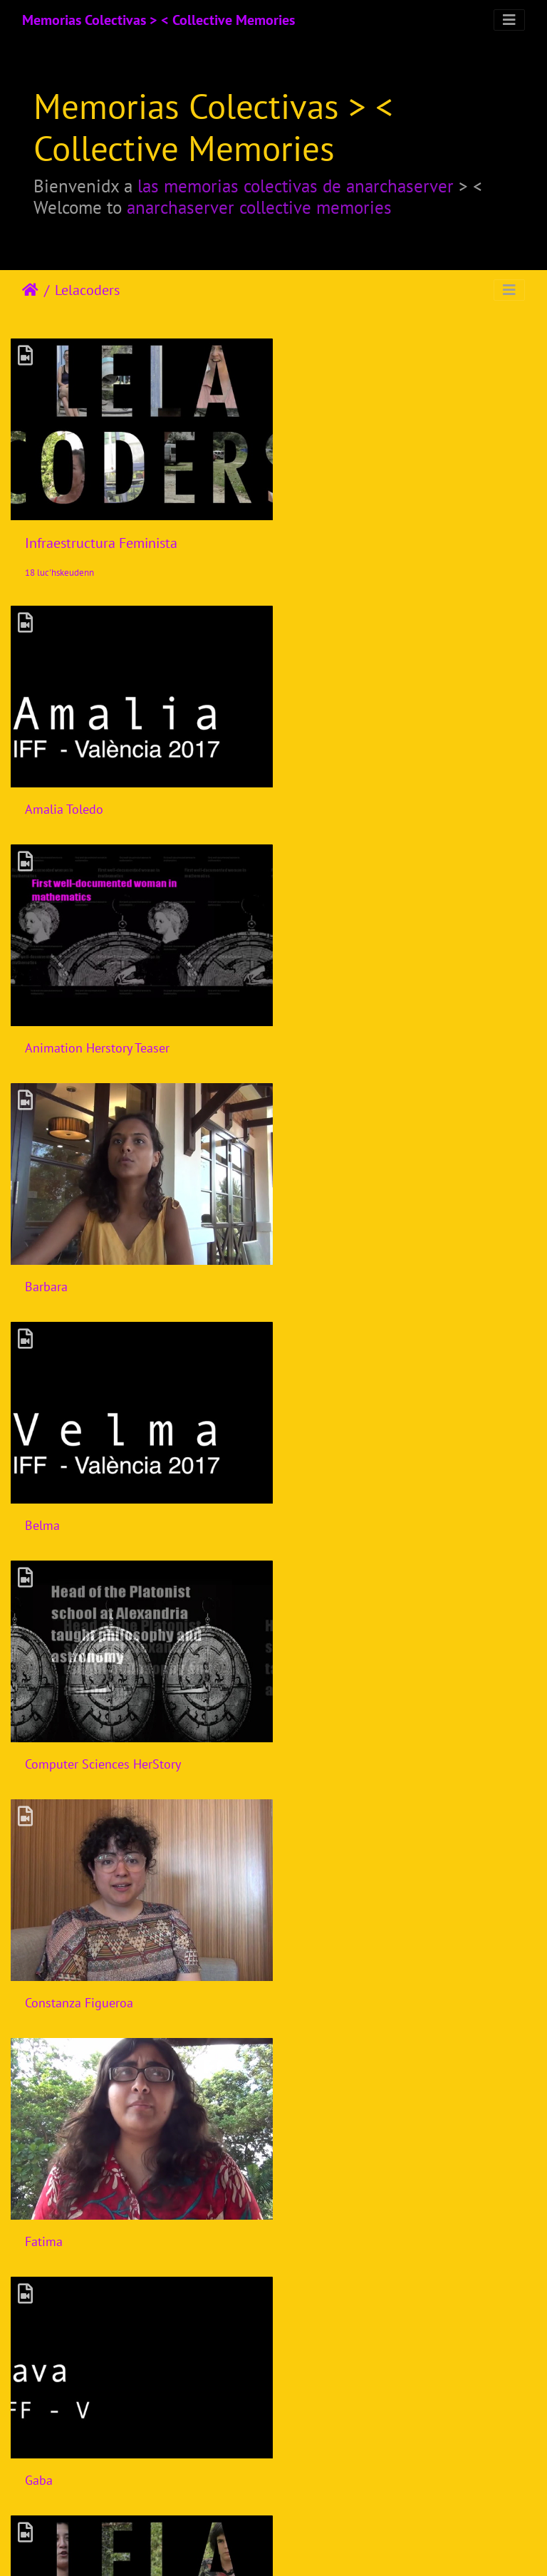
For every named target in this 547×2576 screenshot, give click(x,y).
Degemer (30, 290)
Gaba (312, 1489)
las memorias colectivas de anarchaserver (295, 185)
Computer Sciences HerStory (103, 1258)
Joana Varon (57, 2184)
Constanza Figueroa (352, 1258)
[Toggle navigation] (509, 20)
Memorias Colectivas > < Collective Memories (158, 20)
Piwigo (324, 2546)
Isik (34, 1952)
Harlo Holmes (336, 1721)
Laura (40, 2416)
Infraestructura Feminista (101, 536)
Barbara (46, 1026)
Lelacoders (87, 290)
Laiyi (311, 2184)
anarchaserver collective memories (259, 207)
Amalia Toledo (64, 794)
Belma (315, 1026)
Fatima (44, 1489)
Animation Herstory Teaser (370, 794)
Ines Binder (329, 1952)
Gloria (41, 1721)
